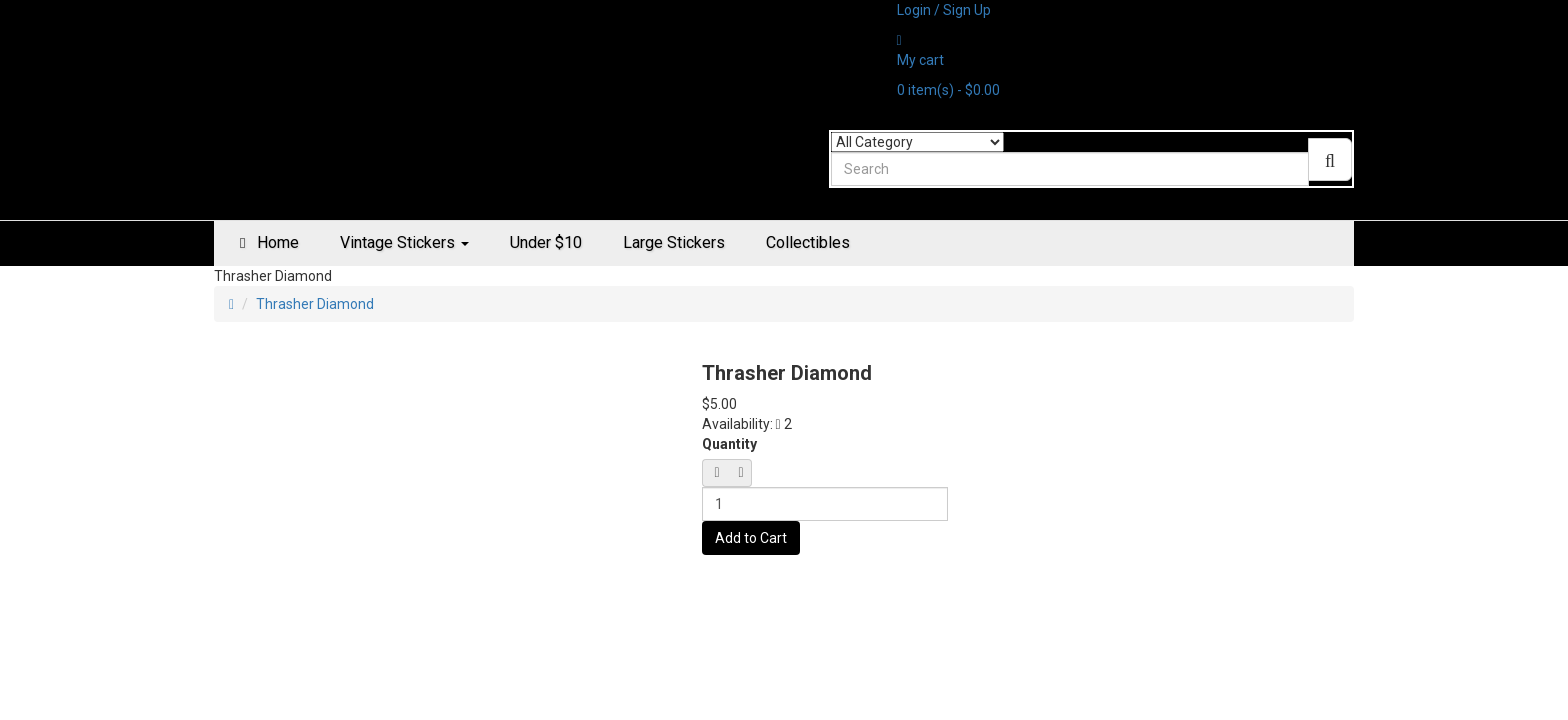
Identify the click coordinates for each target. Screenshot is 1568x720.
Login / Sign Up (944, 10)
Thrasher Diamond (315, 304)
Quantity (729, 444)
